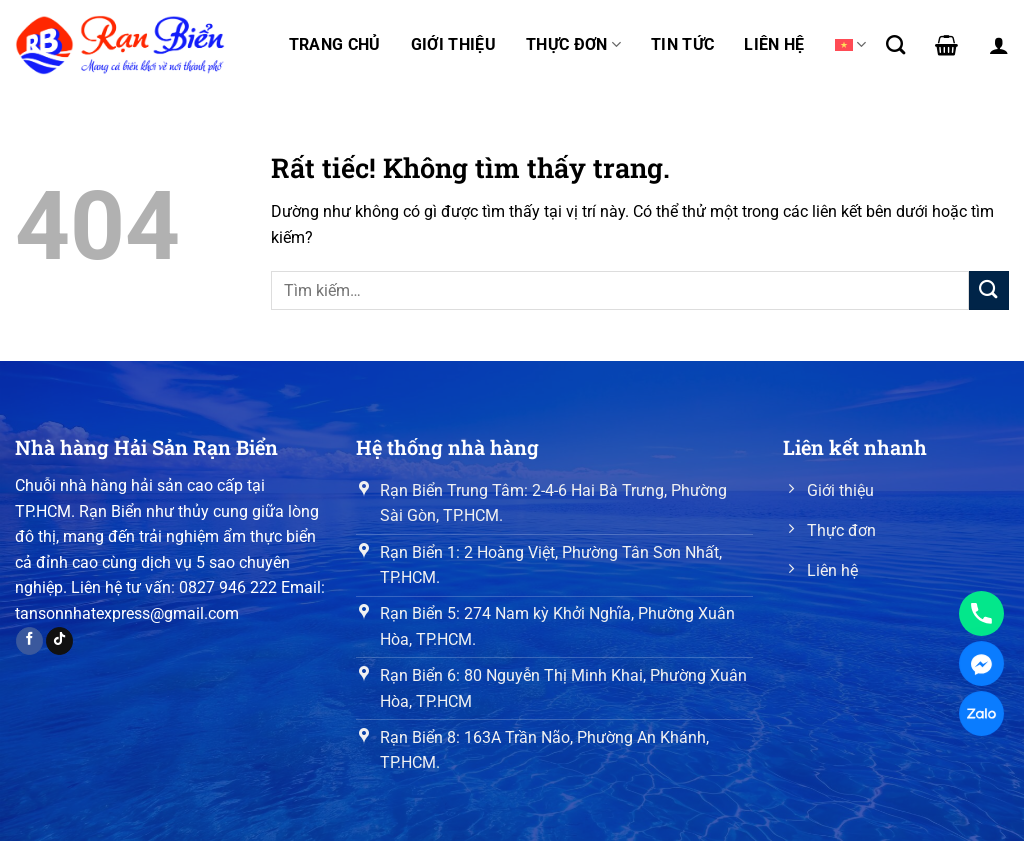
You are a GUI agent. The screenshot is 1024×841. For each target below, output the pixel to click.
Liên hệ (774, 44)
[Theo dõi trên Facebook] (29, 641)
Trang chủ (335, 44)
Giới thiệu (453, 44)
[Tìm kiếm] (895, 44)
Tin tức (682, 44)
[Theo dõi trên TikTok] (59, 641)
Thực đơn (573, 45)
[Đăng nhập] (999, 45)
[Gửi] (989, 290)
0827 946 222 (228, 587)
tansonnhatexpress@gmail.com (127, 613)
